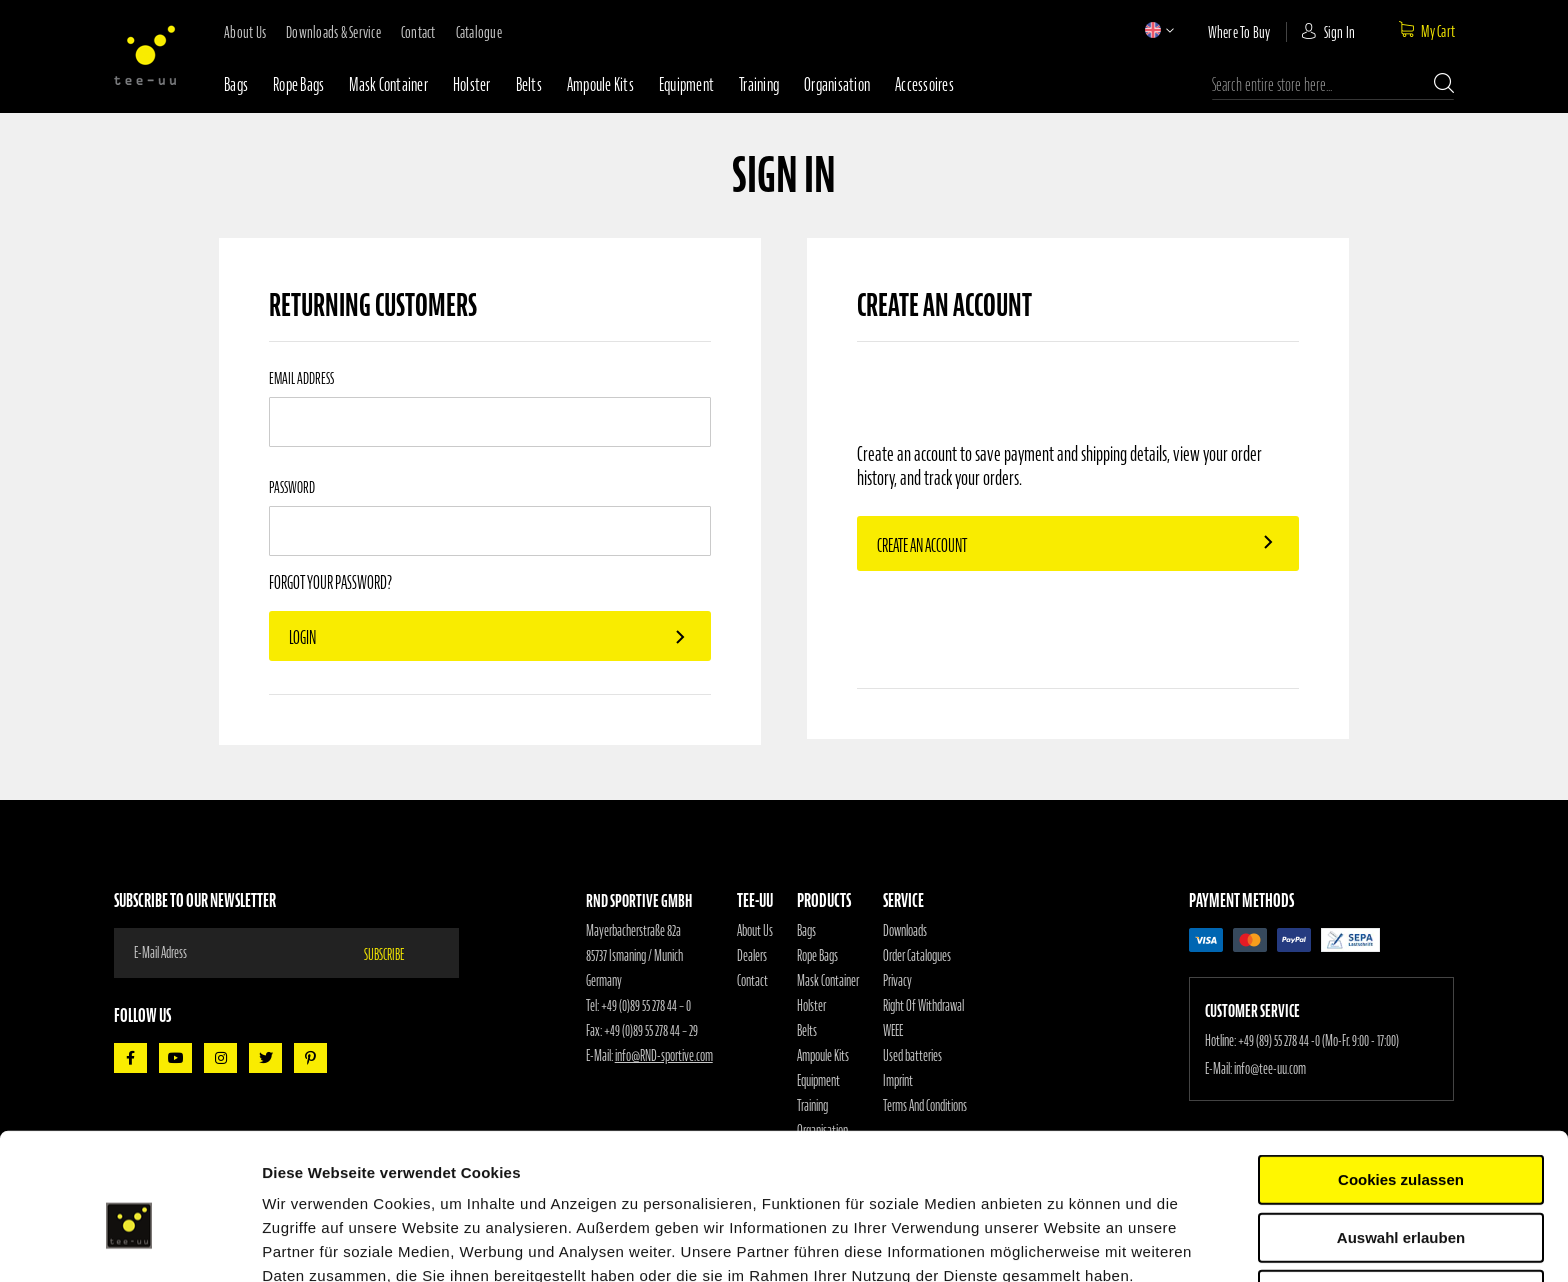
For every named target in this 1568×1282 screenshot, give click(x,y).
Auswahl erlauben (1401, 1139)
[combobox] (1333, 85)
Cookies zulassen (1401, 1081)
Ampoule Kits (600, 84)
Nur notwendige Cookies (1401, 1196)
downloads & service (333, 32)
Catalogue (479, 32)
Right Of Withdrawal (923, 1006)
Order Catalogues (917, 956)
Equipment (686, 84)
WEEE (893, 1031)
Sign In (1340, 32)
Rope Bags (817, 956)
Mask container (388, 84)
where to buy (1239, 32)
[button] (1153, 30)
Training (759, 84)
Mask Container (828, 981)
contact (418, 32)
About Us (755, 931)
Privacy (897, 981)
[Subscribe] (396, 953)
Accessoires (924, 84)
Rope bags (298, 84)
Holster (472, 84)
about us (245, 32)
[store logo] (145, 55)
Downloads (905, 931)
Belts (529, 84)
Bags (236, 84)
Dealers (752, 956)
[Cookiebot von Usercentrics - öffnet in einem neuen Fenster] (129, 1243)
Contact (752, 981)
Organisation (837, 84)
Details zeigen (1063, 1242)
